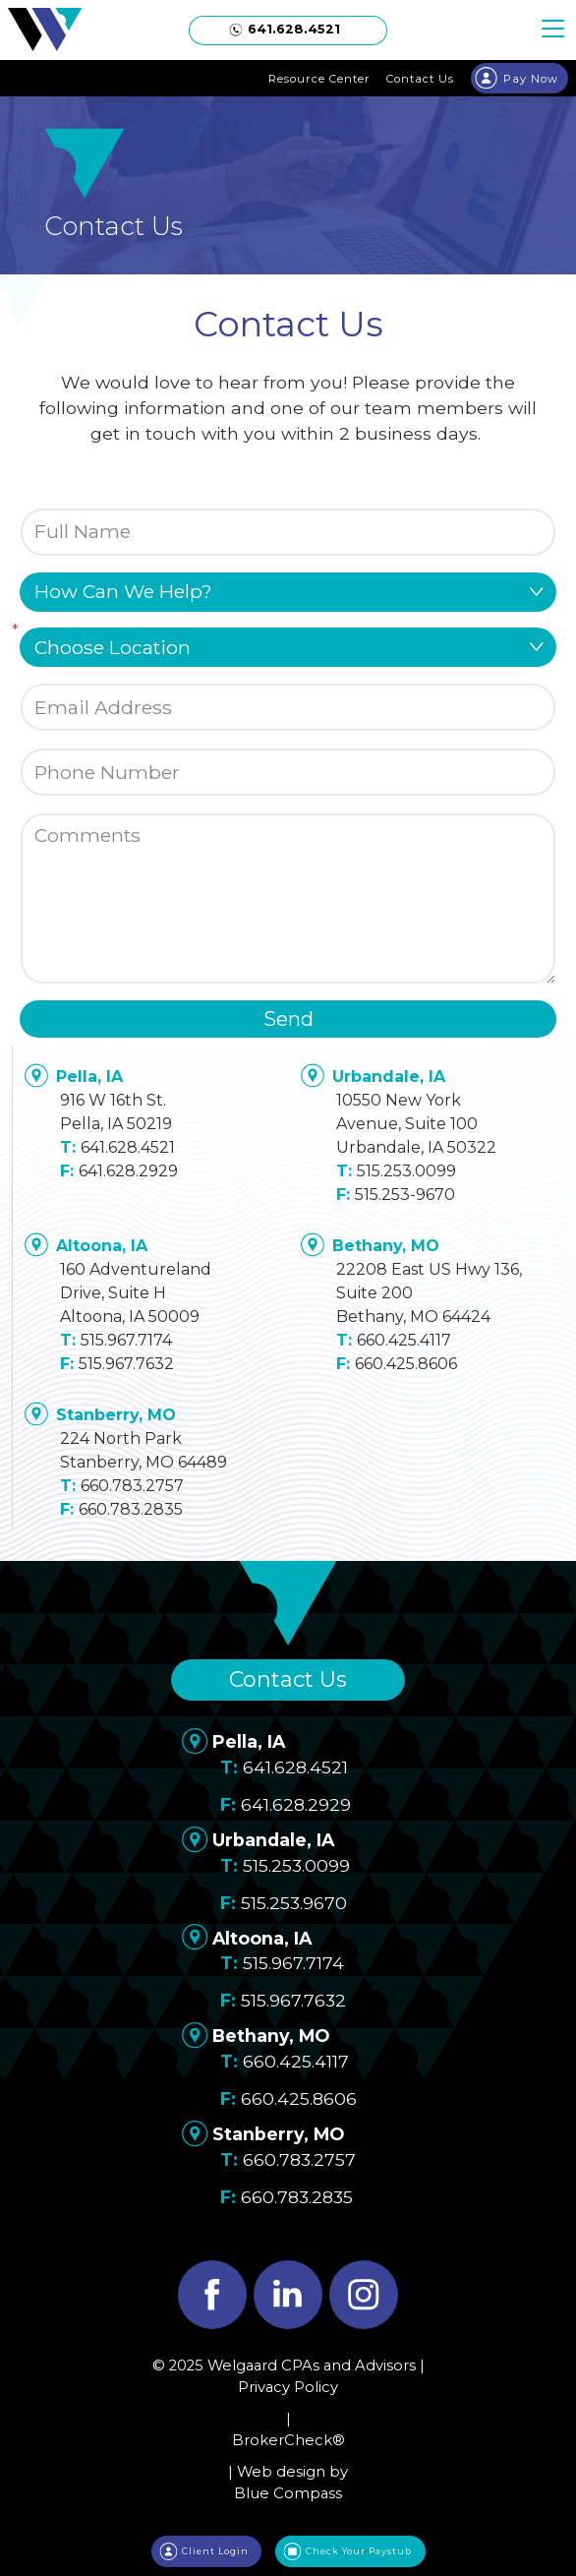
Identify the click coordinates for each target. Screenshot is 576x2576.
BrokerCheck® (288, 2440)
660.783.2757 (132, 1485)
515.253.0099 (406, 1171)
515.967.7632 (126, 1363)
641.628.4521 (128, 1147)
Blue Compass (288, 2493)
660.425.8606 (406, 1363)
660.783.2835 (131, 1509)
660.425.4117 (404, 1340)
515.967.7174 (126, 1340)
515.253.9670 (294, 1902)
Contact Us (288, 1679)
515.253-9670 (405, 1194)
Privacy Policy (288, 2387)
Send (288, 1019)
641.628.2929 (128, 1171)
